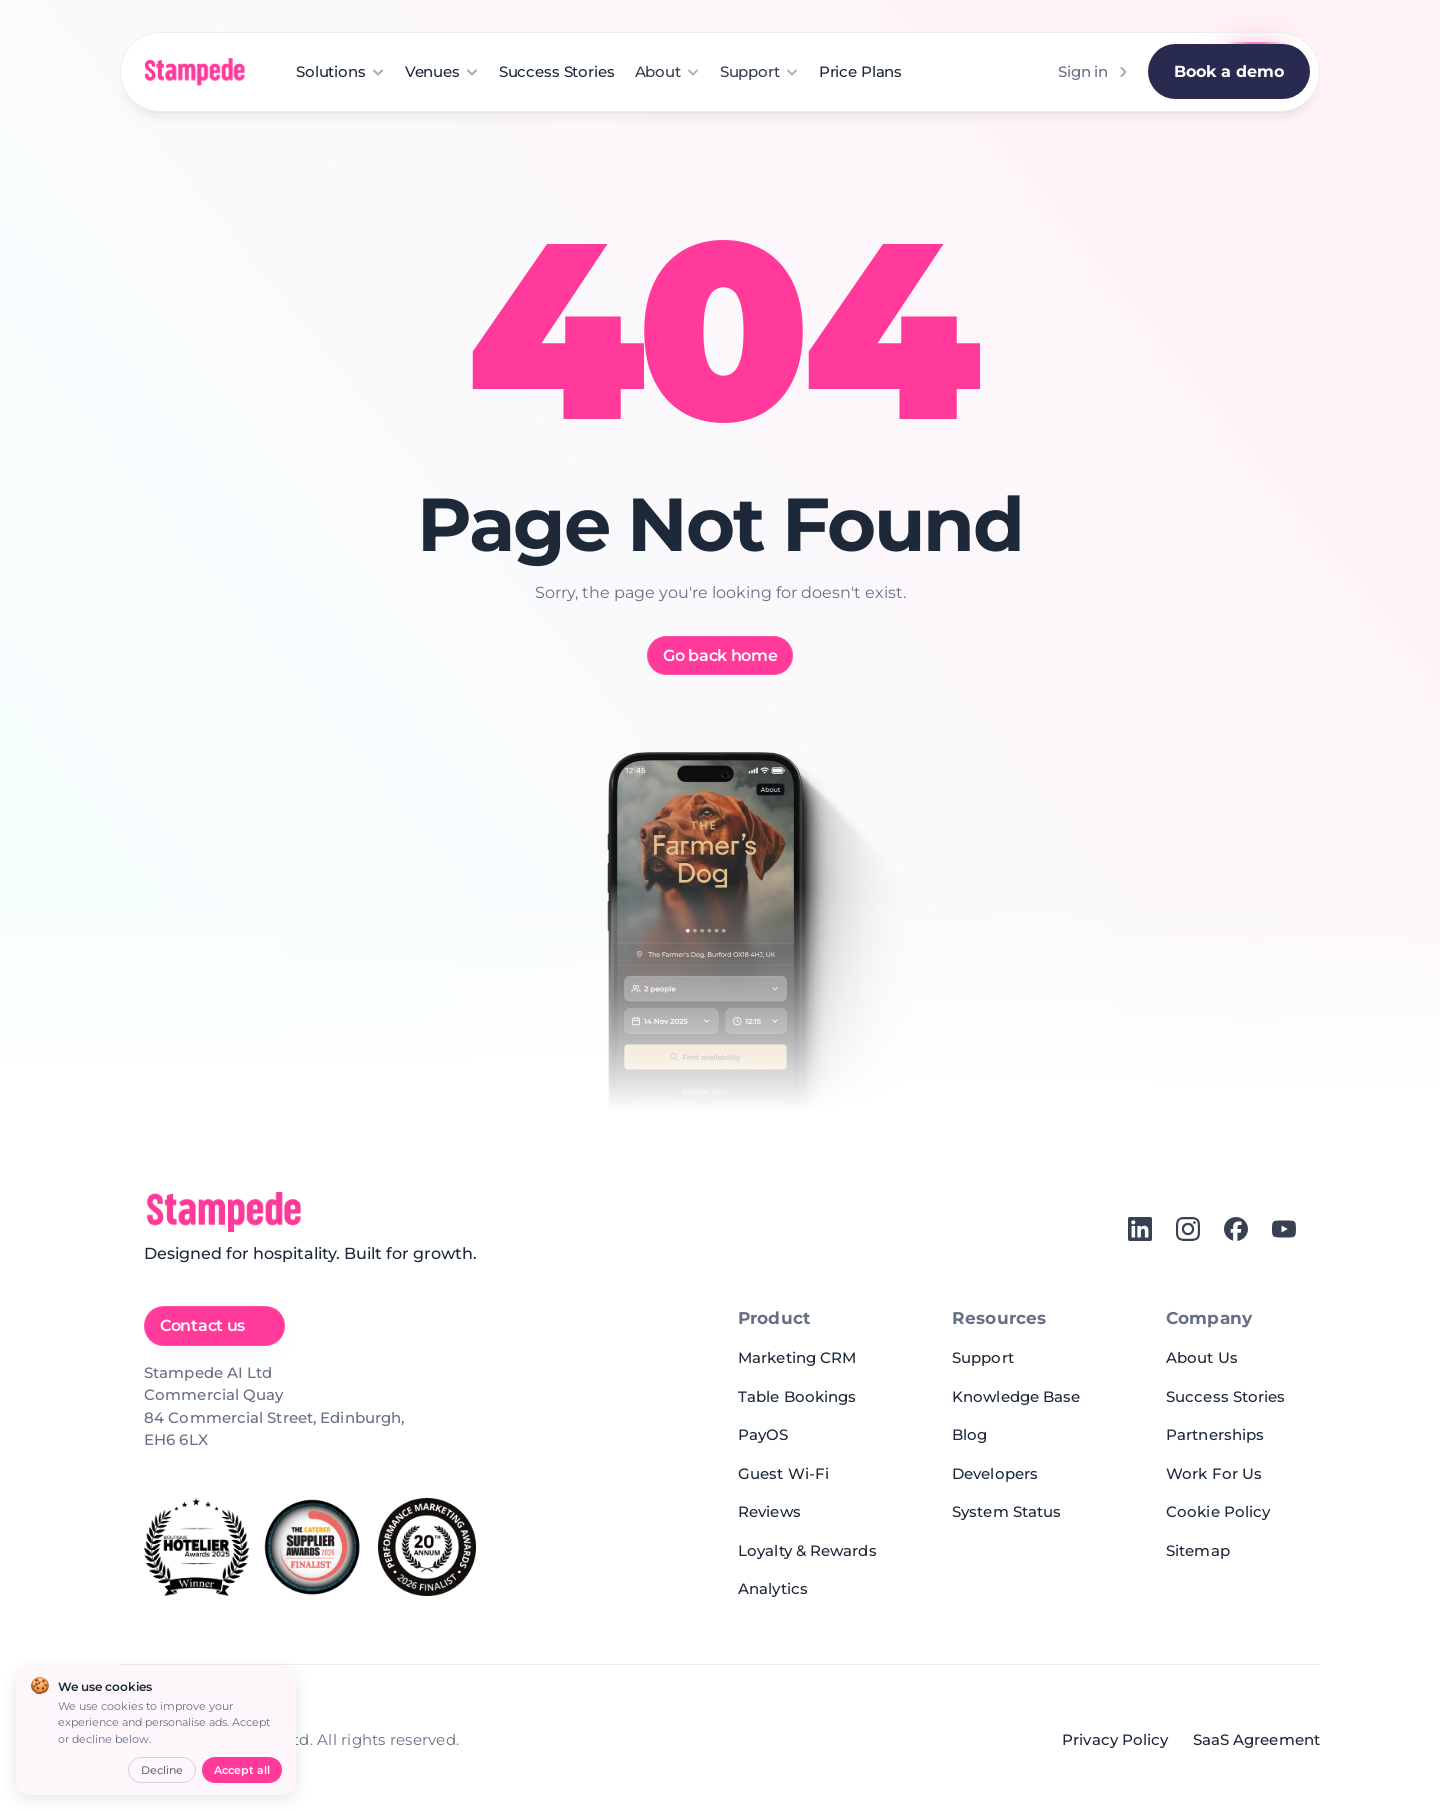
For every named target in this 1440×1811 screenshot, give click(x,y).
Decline (162, 1770)
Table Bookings (797, 1396)
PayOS (763, 1434)
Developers (995, 1473)
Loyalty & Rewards (807, 1550)
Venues (432, 71)
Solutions (331, 71)
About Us (1202, 1357)
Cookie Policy (1218, 1511)
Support (983, 1357)
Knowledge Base (1016, 1396)
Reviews (769, 1511)
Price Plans (860, 71)
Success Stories (557, 71)
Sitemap (1198, 1550)
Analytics (773, 1588)
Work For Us (1214, 1473)
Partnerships (1215, 1434)
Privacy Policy (1115, 1739)
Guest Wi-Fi (783, 1473)
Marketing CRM (797, 1357)
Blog (969, 1434)
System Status (1006, 1511)
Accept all (242, 1770)
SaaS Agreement (1256, 1739)
